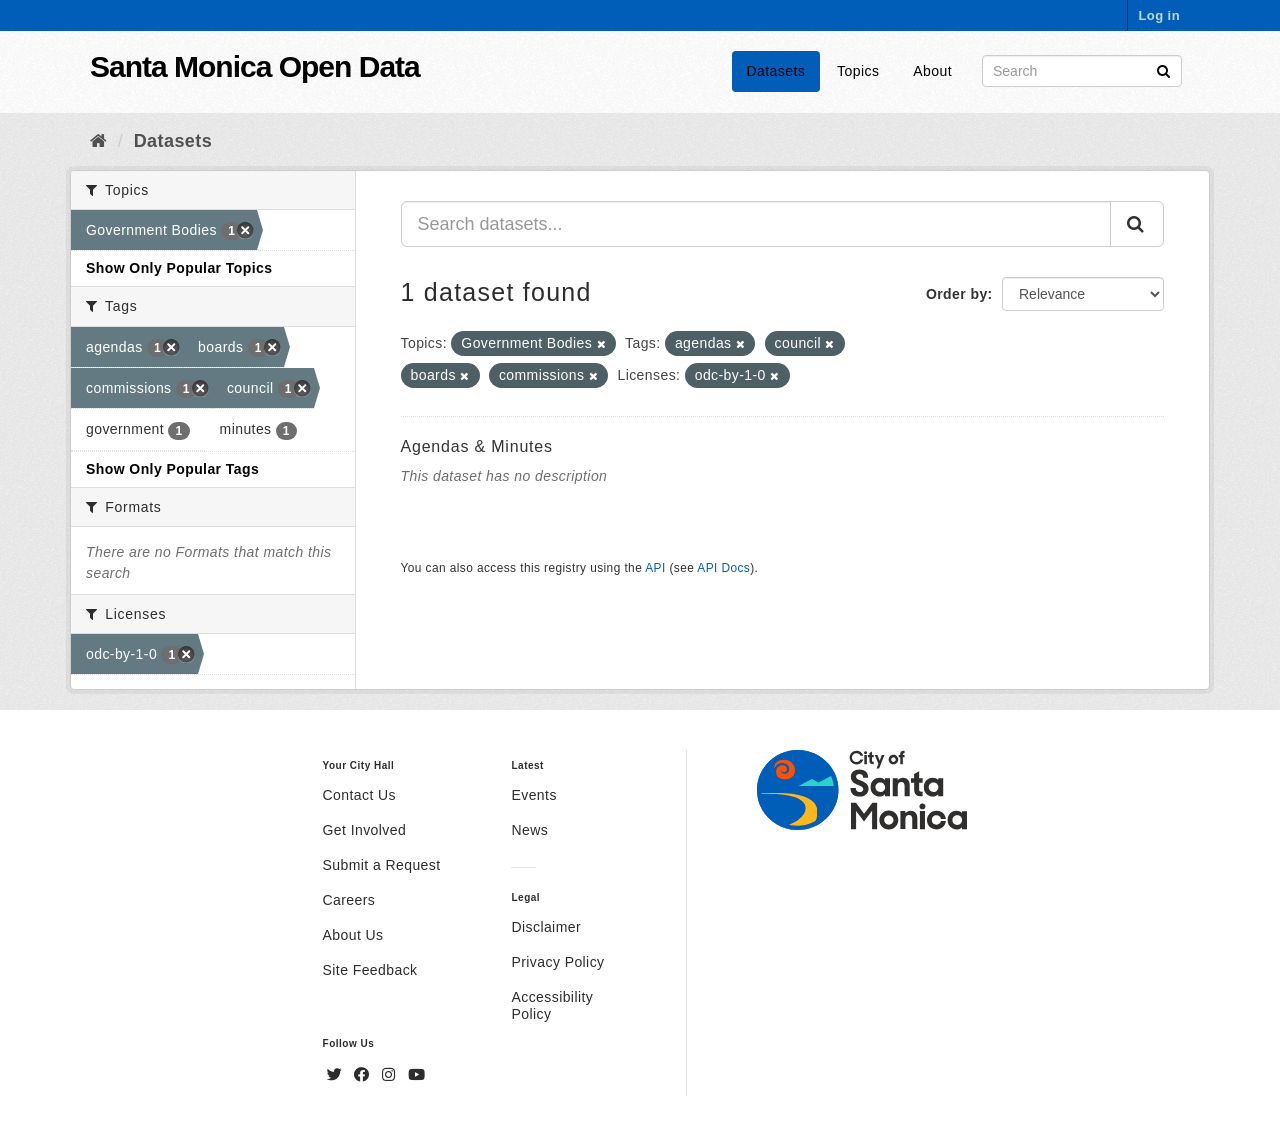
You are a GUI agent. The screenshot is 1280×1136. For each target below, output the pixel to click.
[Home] (98, 141)
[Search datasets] (1082, 71)
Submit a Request (382, 865)
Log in (1159, 15)
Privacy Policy (557, 962)
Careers (349, 900)
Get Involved (365, 830)
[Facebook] (364, 1075)
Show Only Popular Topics (179, 268)
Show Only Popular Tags (172, 469)
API (655, 568)
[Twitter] (337, 1075)
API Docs (723, 568)
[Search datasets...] (756, 224)
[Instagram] (391, 1075)
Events (533, 795)
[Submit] (1163, 69)
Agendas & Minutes (477, 446)
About (932, 71)
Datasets (776, 71)
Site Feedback (370, 970)
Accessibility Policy (552, 1005)
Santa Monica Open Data (255, 66)
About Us (353, 935)
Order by (957, 294)
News (529, 830)
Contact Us (359, 795)
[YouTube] (416, 1075)
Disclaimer (546, 927)
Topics (858, 71)
